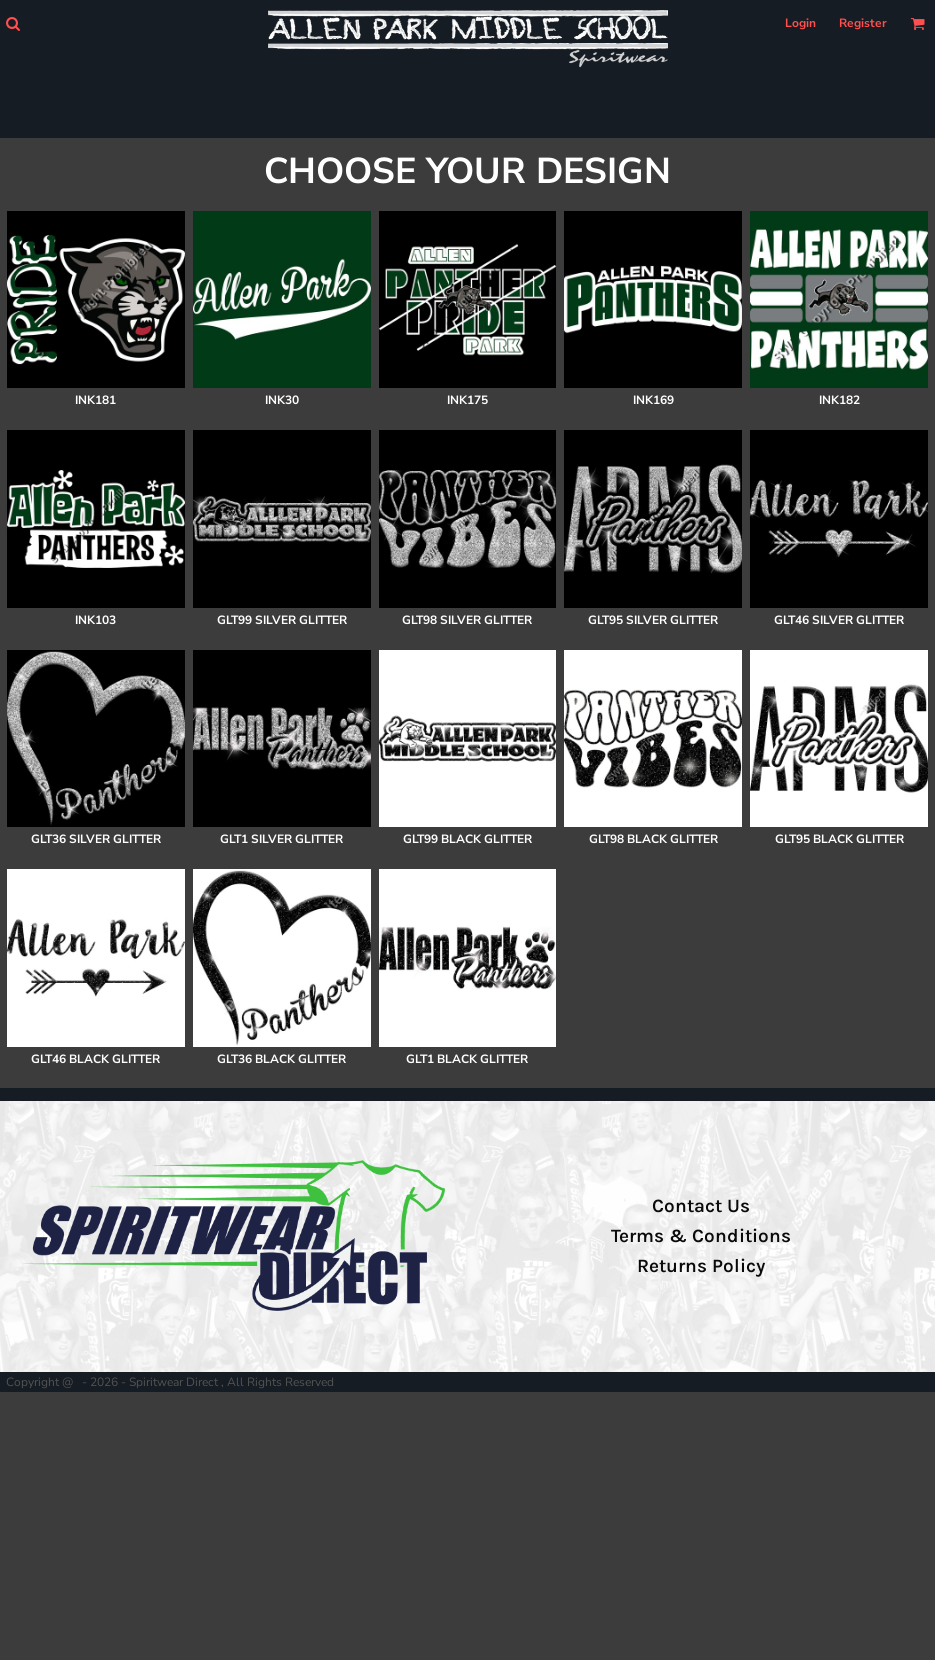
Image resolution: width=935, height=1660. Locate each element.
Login (800, 23)
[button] (12, 23)
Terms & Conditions (701, 1236)
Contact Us (701, 1206)
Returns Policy (701, 1266)
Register (863, 23)
